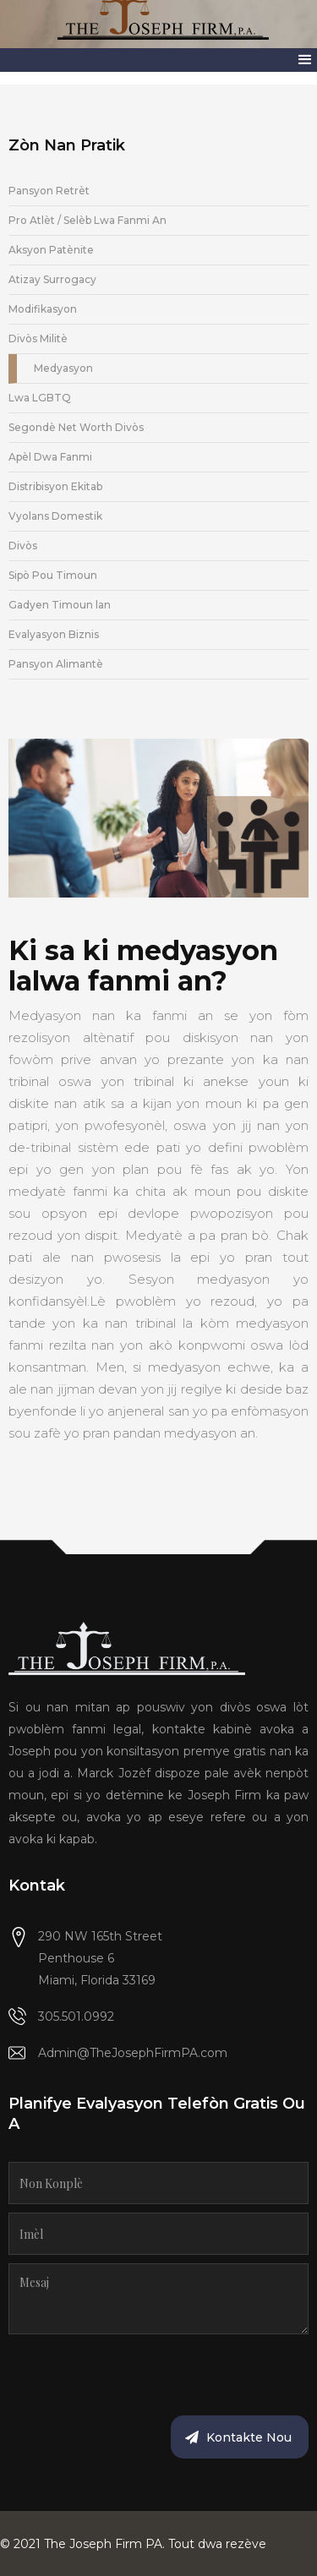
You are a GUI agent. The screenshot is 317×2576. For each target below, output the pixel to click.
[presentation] (136, 2376)
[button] (305, 60)
